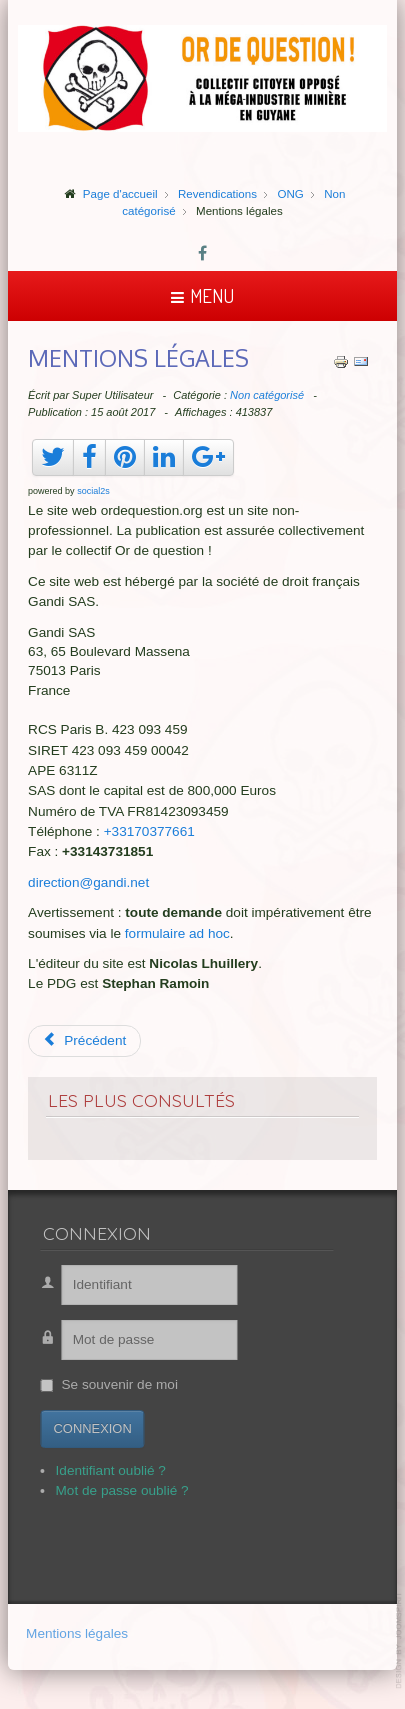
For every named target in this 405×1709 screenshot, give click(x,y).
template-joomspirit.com (400, 1640)
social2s (93, 491)
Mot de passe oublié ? (112, 1490)
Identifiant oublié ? (101, 1470)
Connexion (83, 1428)
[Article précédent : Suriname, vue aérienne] (84, 1041)
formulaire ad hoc (177, 933)
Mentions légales (77, 1634)
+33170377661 (149, 831)
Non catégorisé (267, 395)
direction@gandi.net (88, 882)
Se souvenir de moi (110, 1384)
